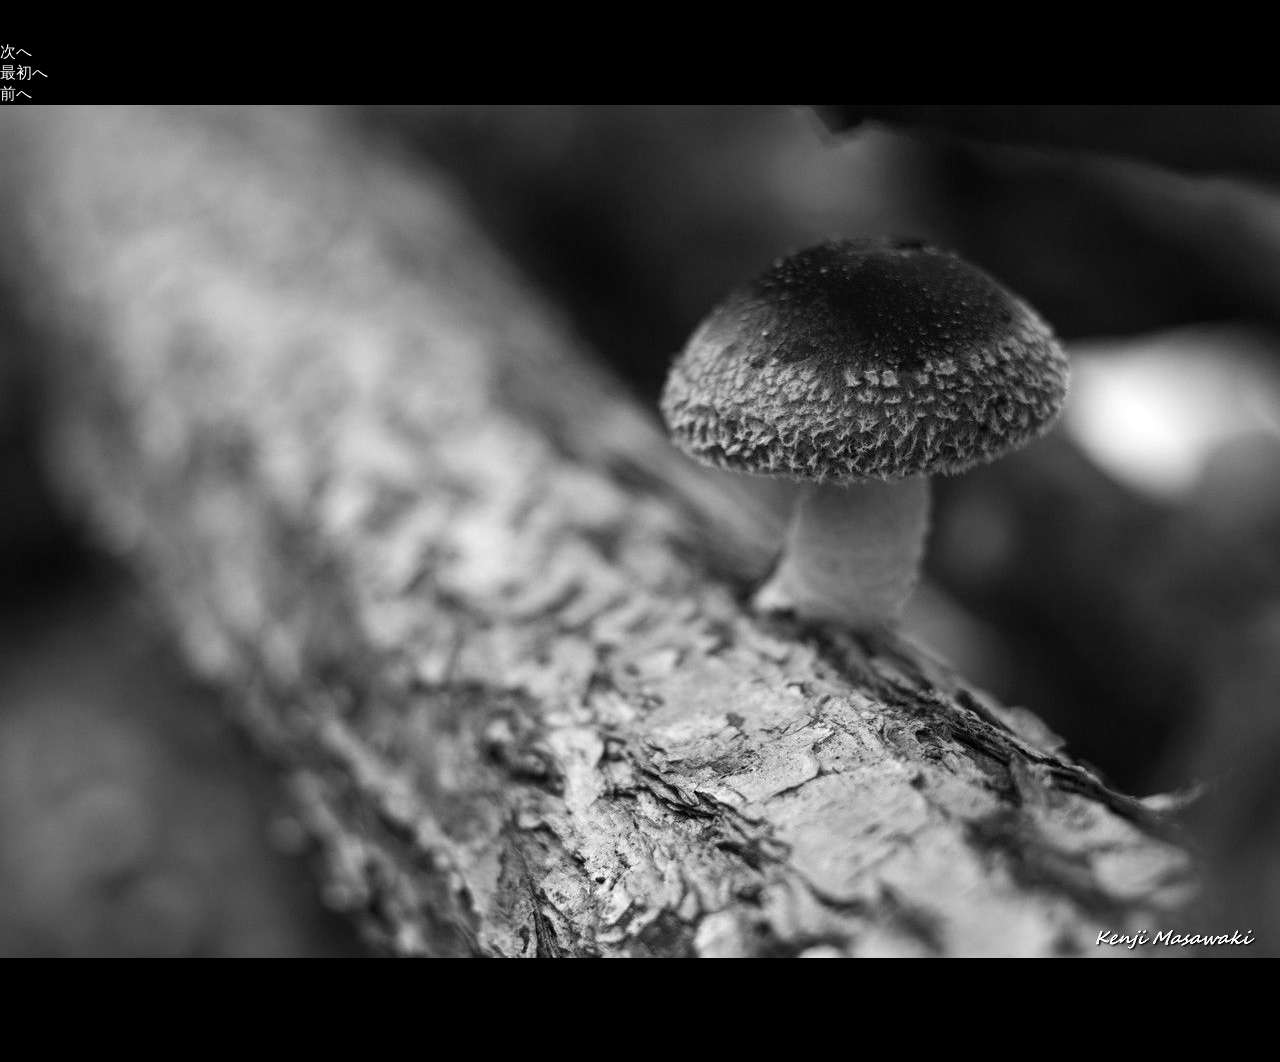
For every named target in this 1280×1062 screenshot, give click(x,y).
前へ (16, 93)
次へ (16, 51)
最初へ (24, 72)
